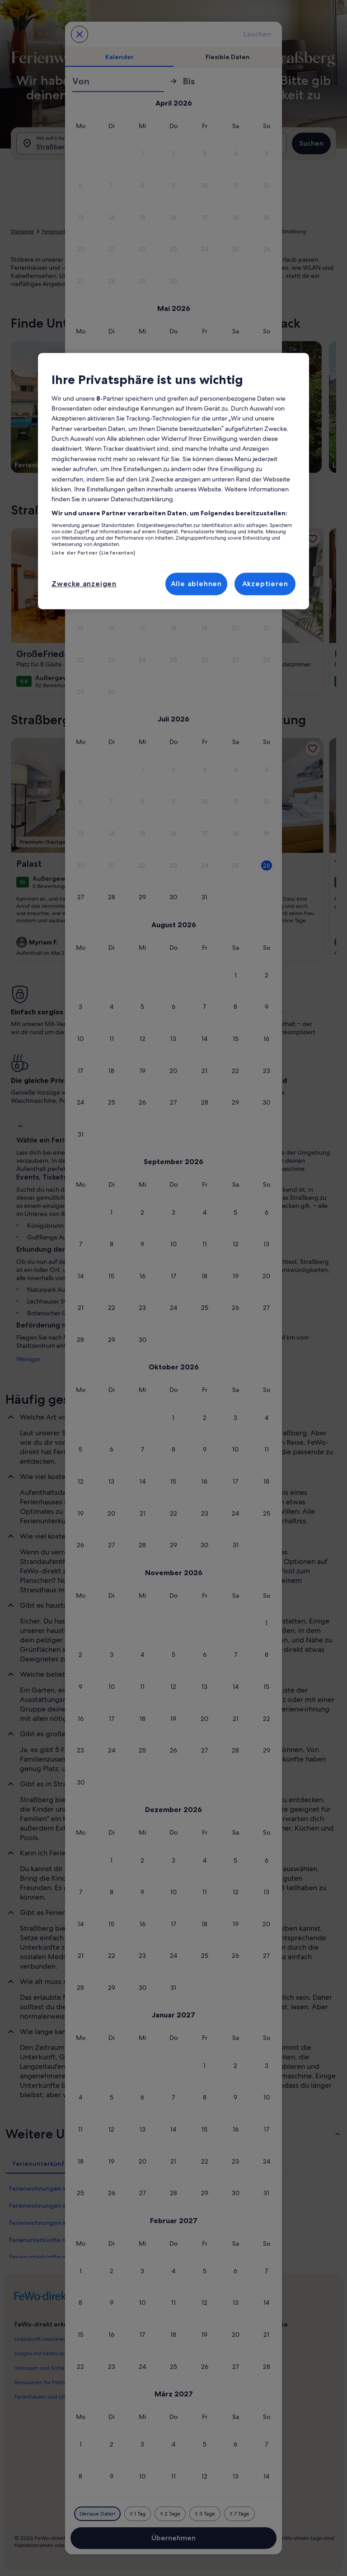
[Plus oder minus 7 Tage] (239, 2514)
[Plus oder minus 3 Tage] (204, 2514)
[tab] (119, 57)
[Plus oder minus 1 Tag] (137, 2514)
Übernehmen (173, 2538)
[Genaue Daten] (97, 2514)
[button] (142, 153)
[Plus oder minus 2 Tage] (170, 2514)
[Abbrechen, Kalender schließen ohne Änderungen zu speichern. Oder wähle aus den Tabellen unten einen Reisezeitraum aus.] (79, 34)
